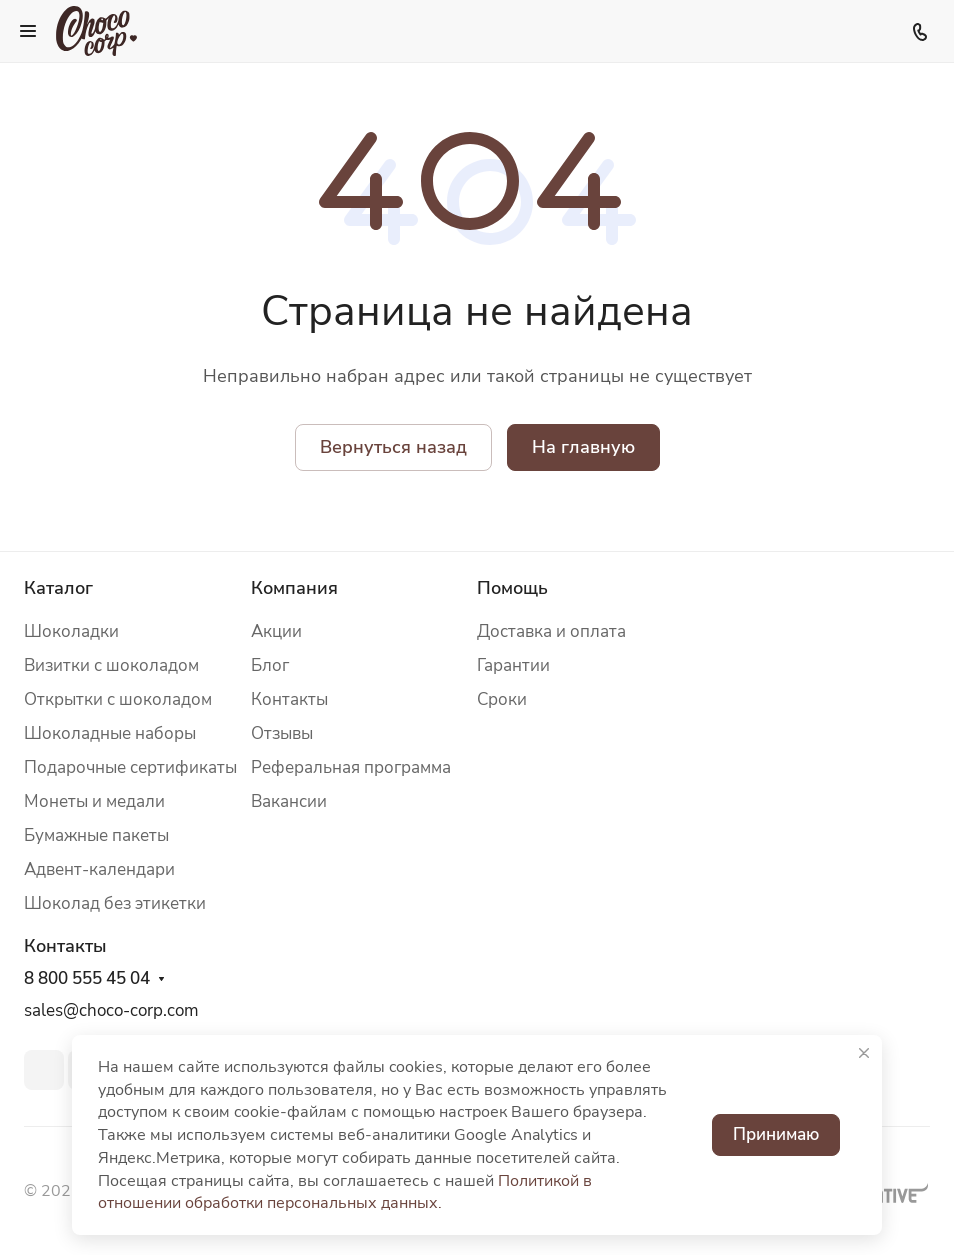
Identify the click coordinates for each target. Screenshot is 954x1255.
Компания (294, 588)
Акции (276, 631)
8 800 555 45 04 (87, 979)
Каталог (58, 588)
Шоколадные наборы (110, 733)
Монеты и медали (94, 801)
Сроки (502, 699)
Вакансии (289, 801)
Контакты (289, 699)
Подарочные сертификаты (130, 767)
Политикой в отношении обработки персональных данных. (345, 1192)
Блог (270, 665)
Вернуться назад (393, 447)
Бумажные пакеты (96, 835)
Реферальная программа (351, 767)
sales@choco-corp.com (111, 1010)
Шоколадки (71, 631)
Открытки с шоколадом (118, 699)
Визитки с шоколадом (111, 665)
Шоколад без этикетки (115, 903)
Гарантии (513, 665)
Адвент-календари (99, 869)
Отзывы (282, 733)
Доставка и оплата (551, 631)
